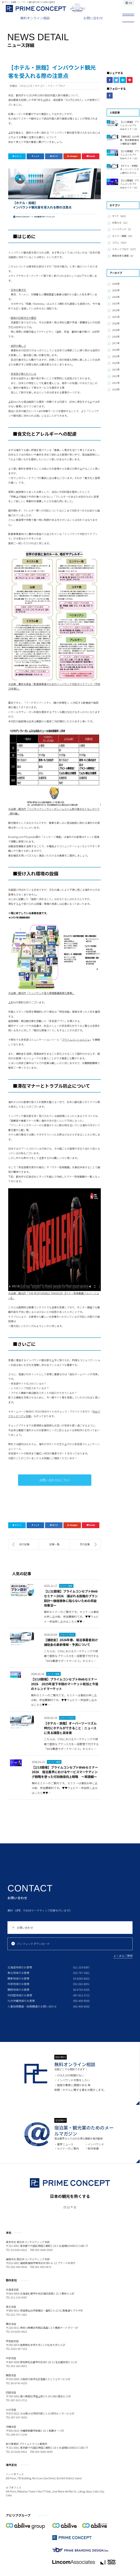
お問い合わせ (93, 18)
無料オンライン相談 (35, 18)
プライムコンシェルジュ (76, 1039)
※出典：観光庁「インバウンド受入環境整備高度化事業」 (41, 993)
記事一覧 (54, 1544)
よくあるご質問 (123, 1956)
